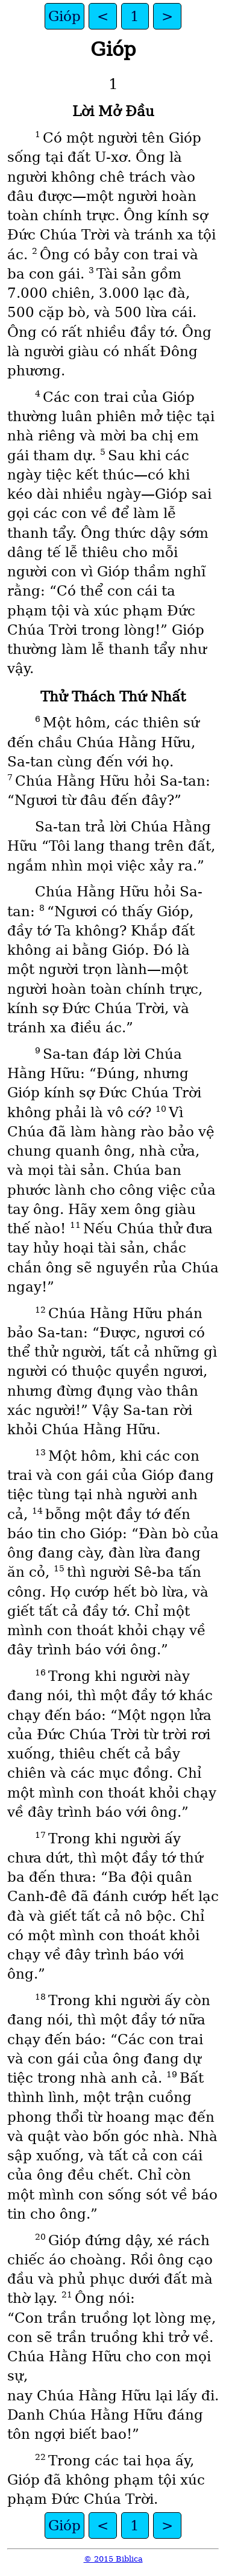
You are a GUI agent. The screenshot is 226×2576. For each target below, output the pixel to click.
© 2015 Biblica (113, 2558)
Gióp (64, 16)
